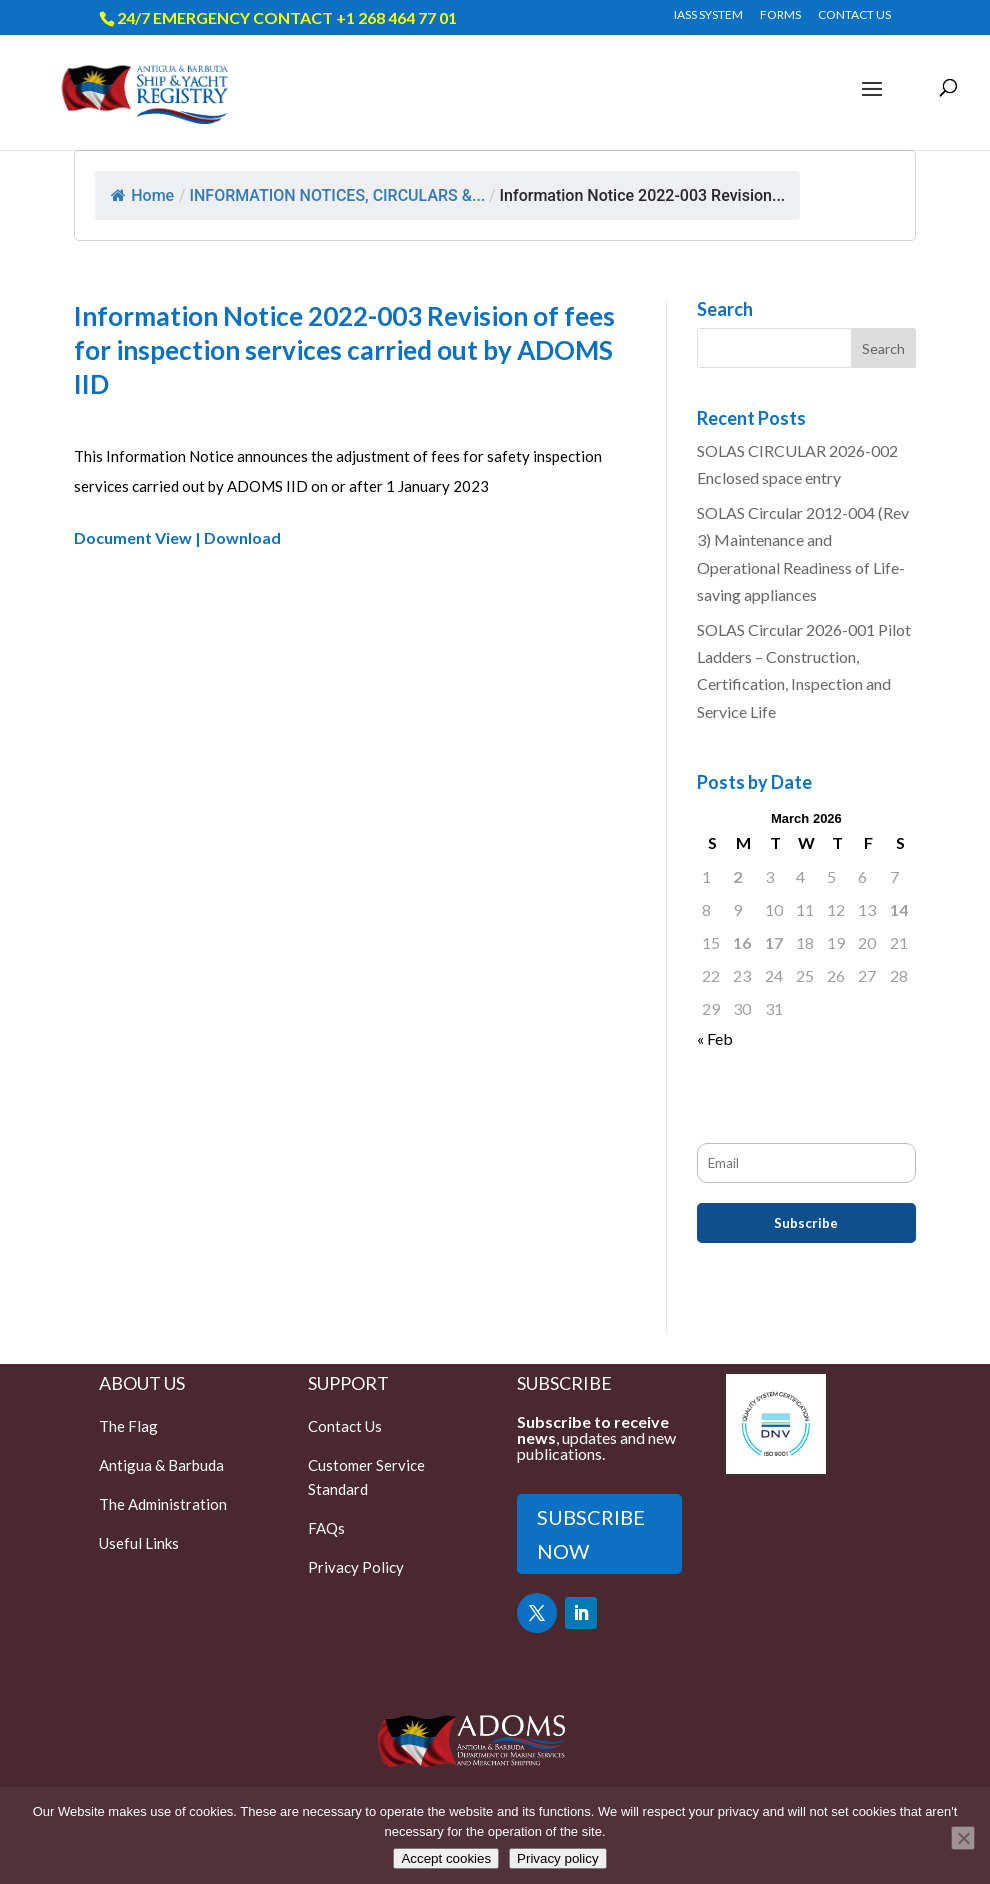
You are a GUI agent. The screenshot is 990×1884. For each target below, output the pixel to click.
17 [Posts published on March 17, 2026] (774, 942)
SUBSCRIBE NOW (591, 1534)
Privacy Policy (356, 1567)
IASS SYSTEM (708, 15)
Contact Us (345, 1426)
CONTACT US (854, 15)
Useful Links (139, 1543)
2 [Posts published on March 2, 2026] (737, 876)
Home (142, 195)
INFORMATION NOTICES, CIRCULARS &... (337, 195)
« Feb (715, 1038)
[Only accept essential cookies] (963, 1838)
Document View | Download (177, 537)
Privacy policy (557, 1858)
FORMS (780, 15)
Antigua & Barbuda (161, 1465)
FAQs (326, 1528)
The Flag (128, 1426)
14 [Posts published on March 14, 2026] (899, 909)
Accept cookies (446, 1858)
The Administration (163, 1504)
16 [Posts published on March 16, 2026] (742, 942)
